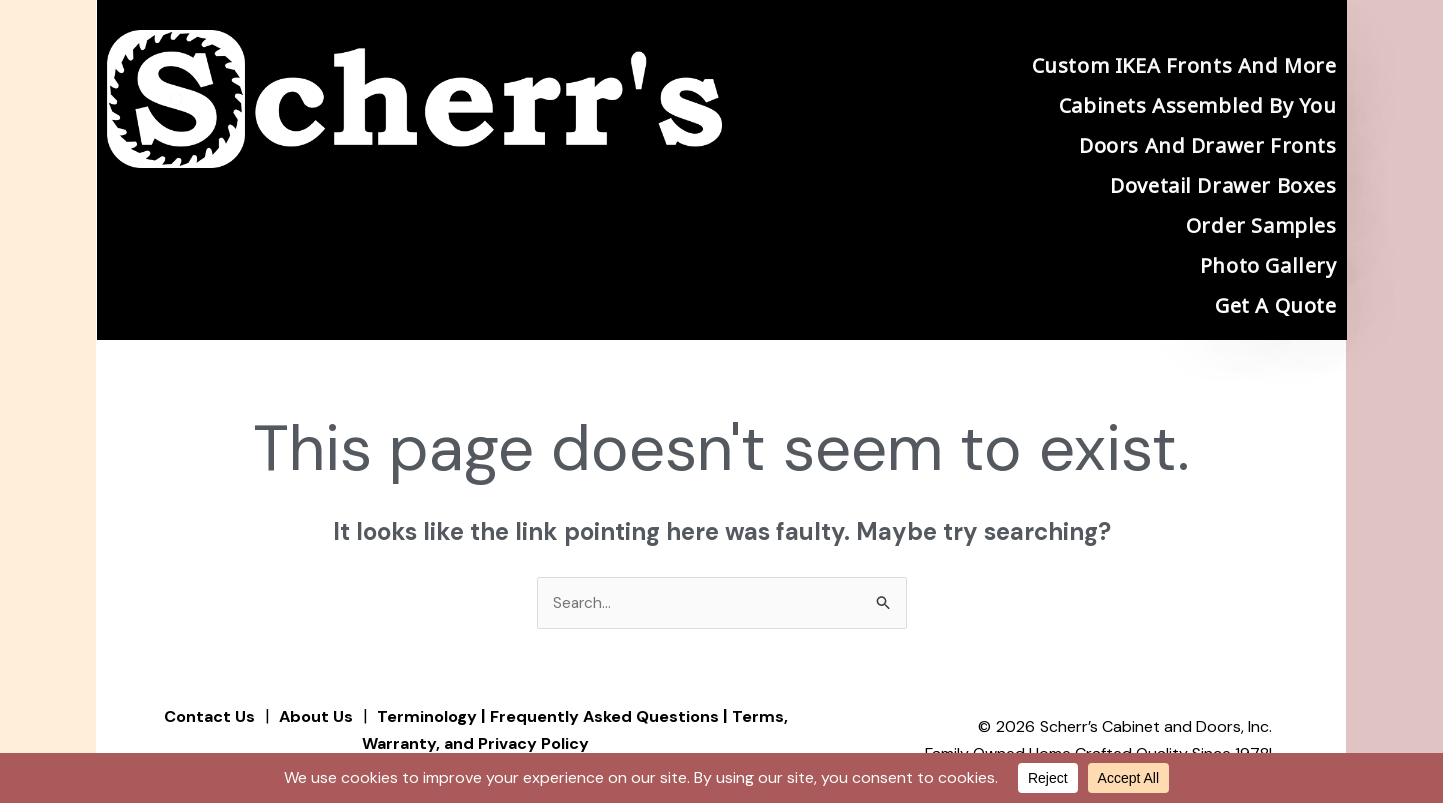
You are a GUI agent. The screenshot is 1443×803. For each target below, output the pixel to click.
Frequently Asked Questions (610, 717)
